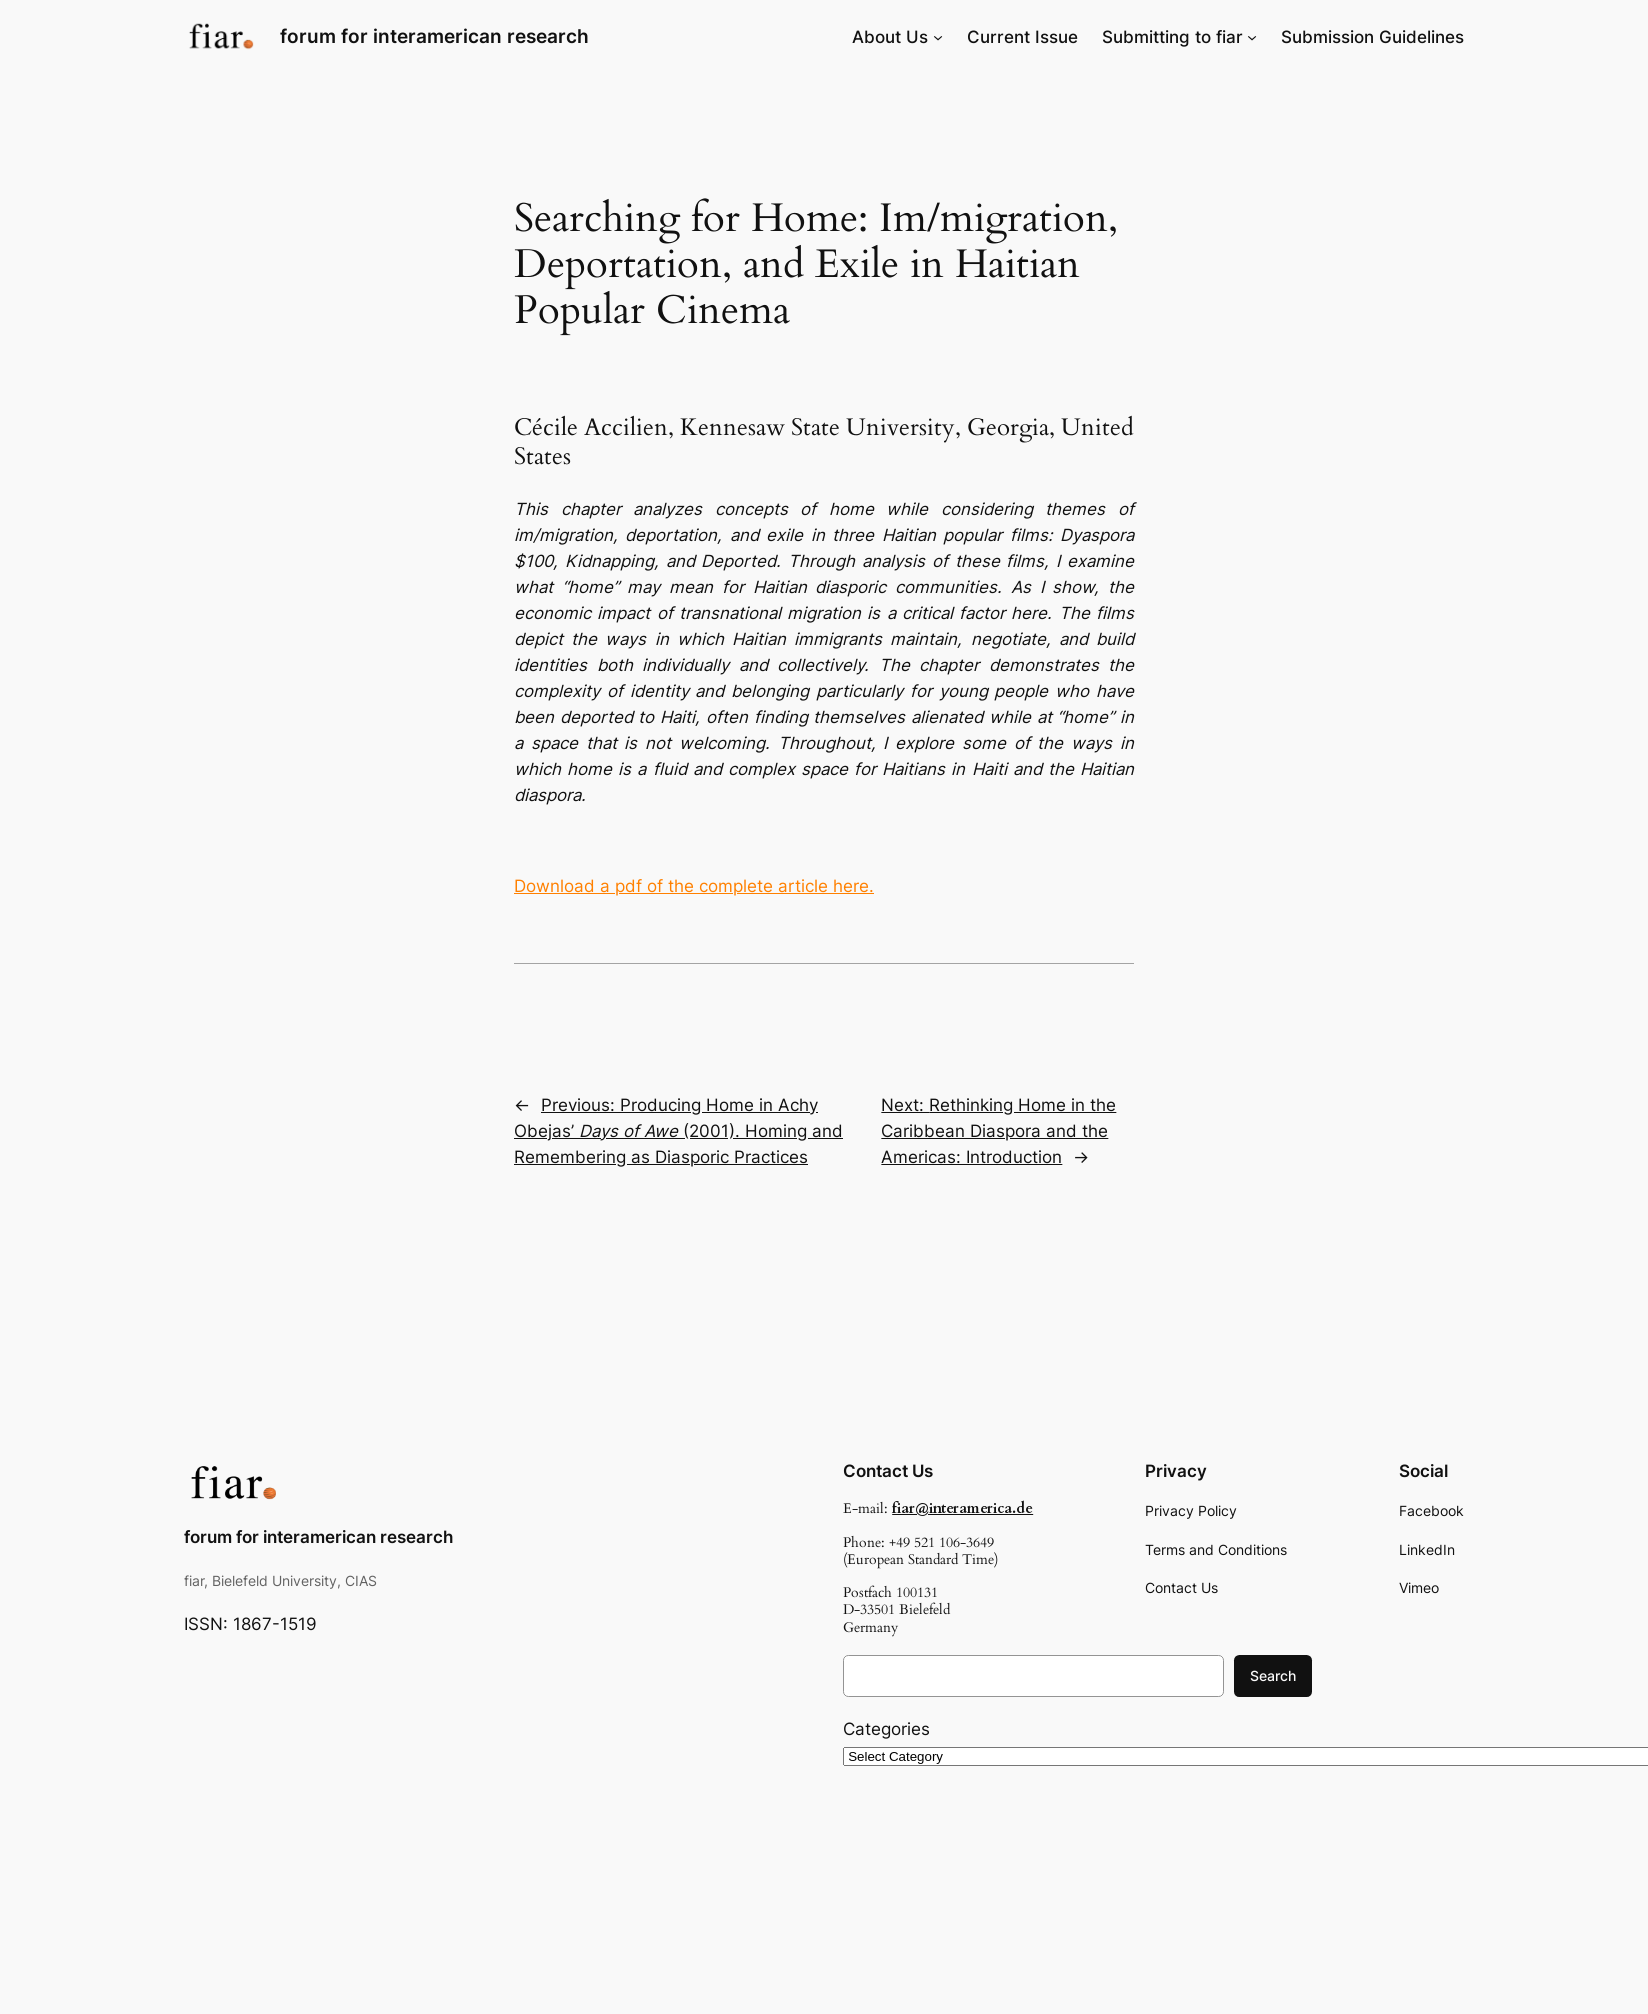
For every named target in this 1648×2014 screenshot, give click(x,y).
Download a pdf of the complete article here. (694, 886)
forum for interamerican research (434, 36)
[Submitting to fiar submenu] (1252, 37)
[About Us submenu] (938, 37)
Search (1273, 1675)
